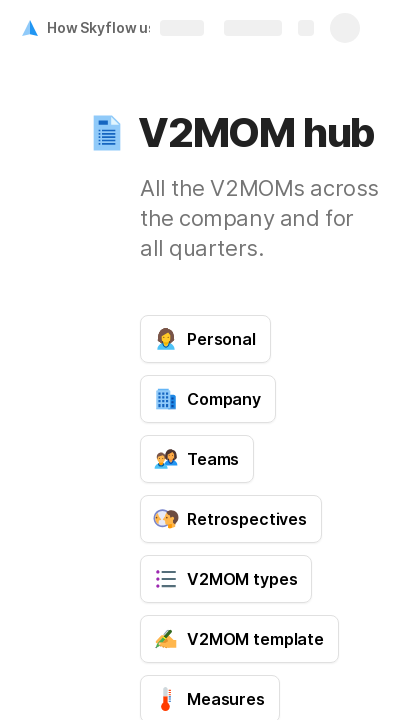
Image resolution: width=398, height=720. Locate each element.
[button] (107, 133)
